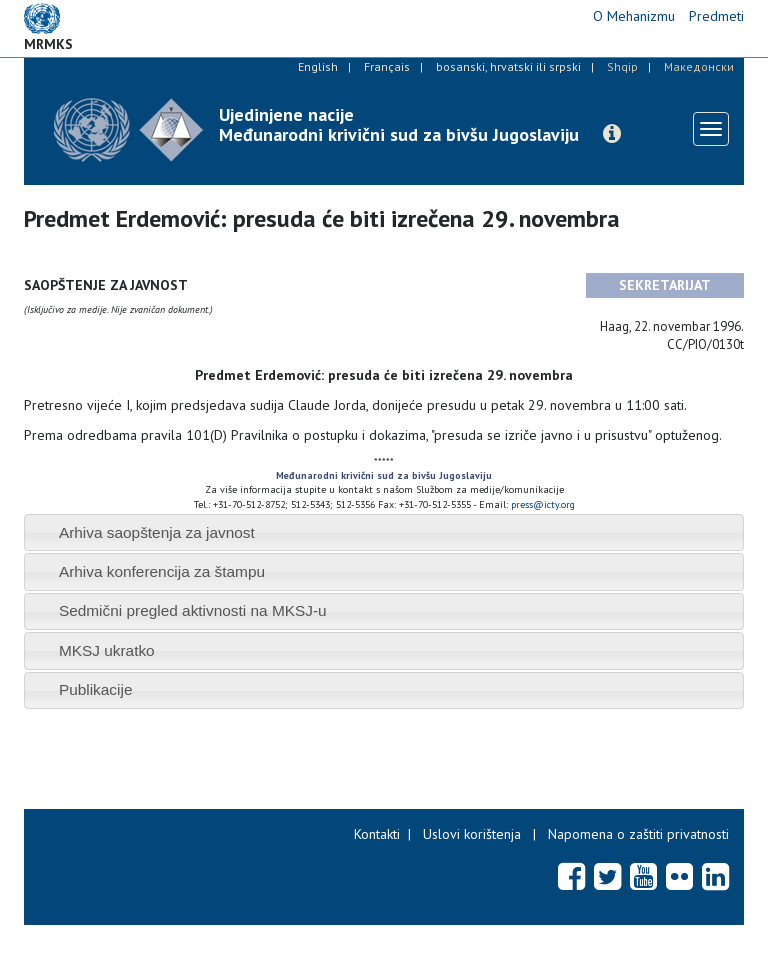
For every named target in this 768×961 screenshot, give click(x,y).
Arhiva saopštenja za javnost (157, 532)
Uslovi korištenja (472, 834)
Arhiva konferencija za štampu (162, 571)
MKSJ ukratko (107, 650)
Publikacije (96, 689)
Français (387, 66)
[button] (612, 134)
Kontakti (377, 834)
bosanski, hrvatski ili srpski (508, 66)
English (318, 66)
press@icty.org (543, 504)
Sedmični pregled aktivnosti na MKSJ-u (193, 610)
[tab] (384, 532)
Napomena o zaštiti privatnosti (638, 834)
